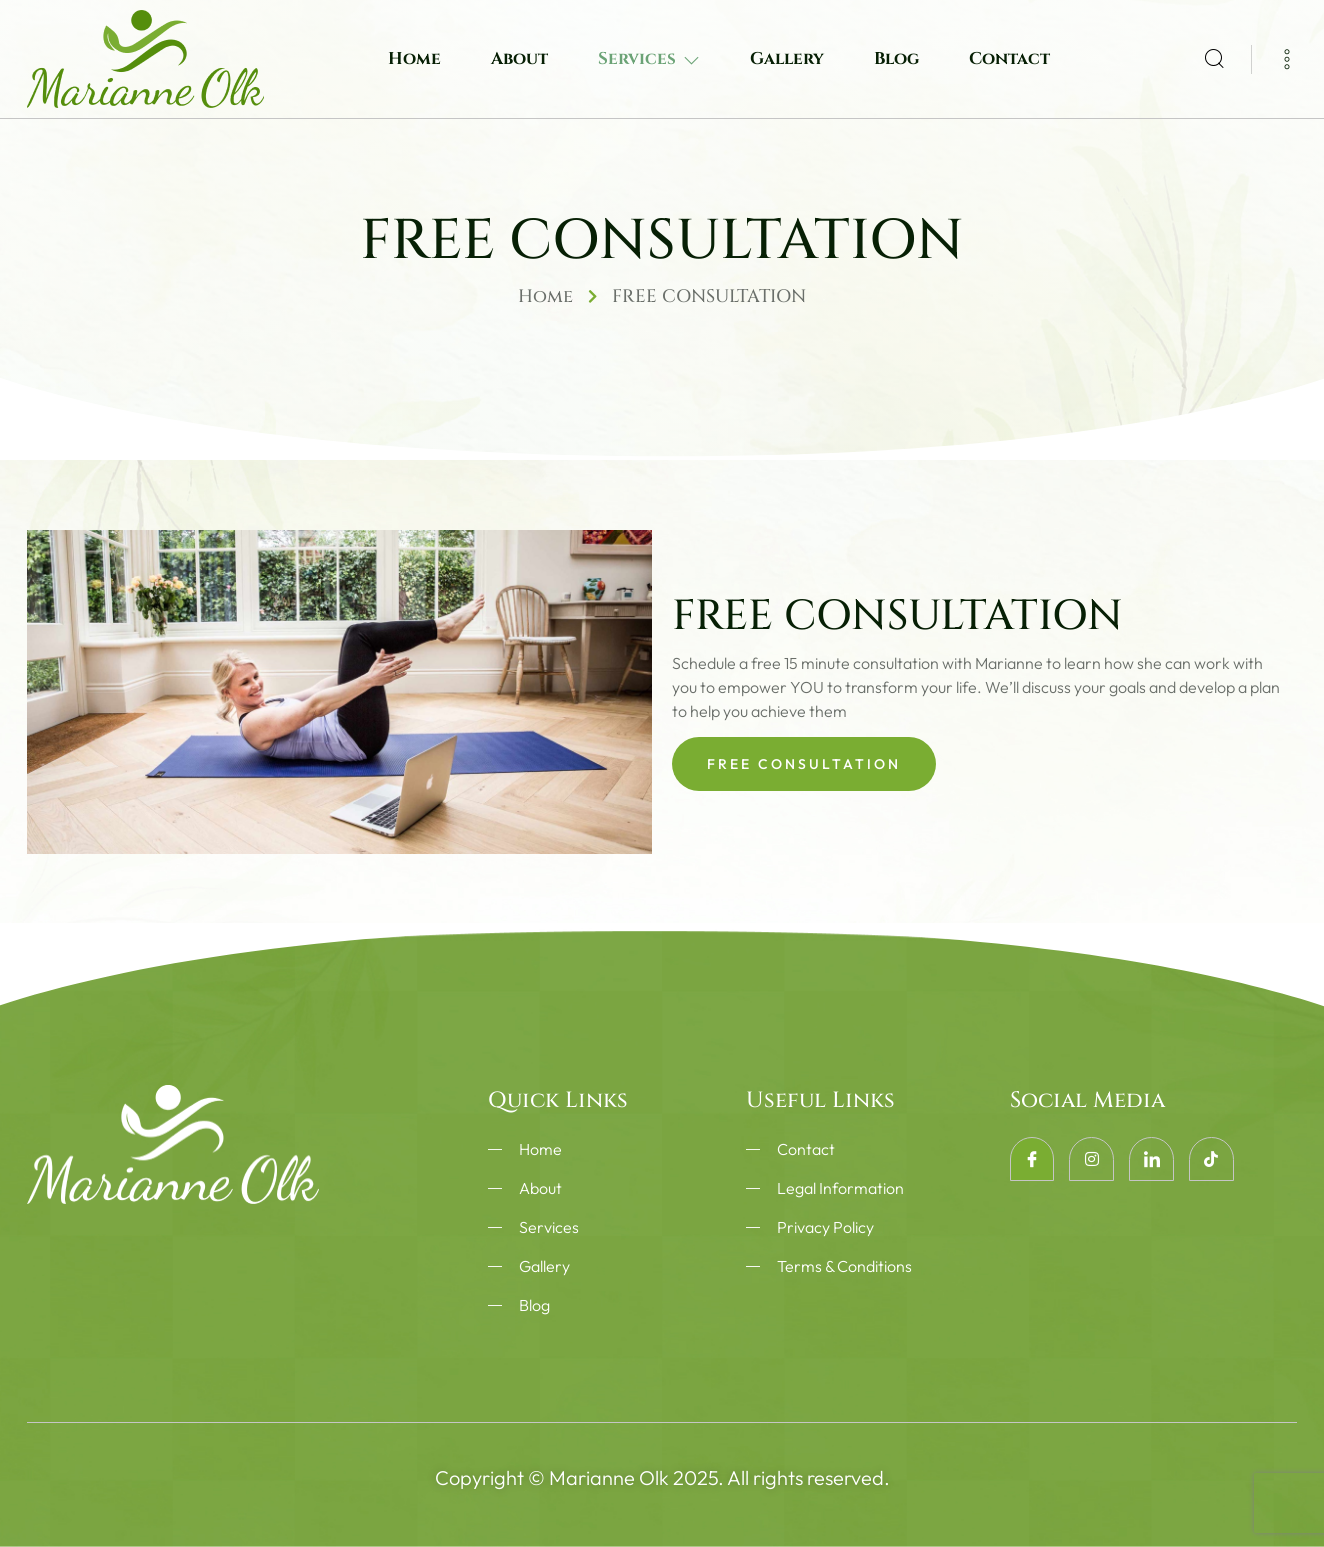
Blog (896, 58)
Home (414, 58)
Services (649, 58)
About (519, 58)
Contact (1009, 58)
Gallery (787, 58)
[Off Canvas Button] (1274, 58)
